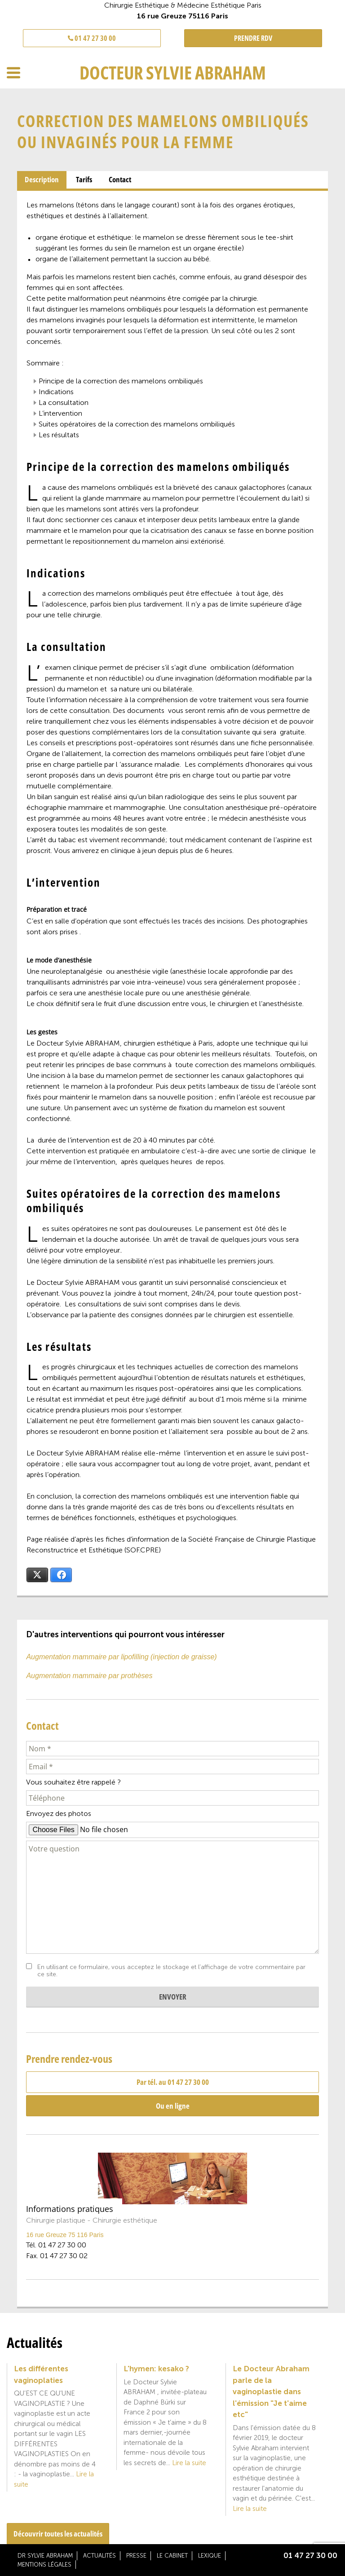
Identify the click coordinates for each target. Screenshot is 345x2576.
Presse (136, 2555)
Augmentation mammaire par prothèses (89, 1675)
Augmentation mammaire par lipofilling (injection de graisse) (121, 1657)
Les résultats (59, 435)
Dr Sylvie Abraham (45, 2555)
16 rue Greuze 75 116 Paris (64, 2234)
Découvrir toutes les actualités (57, 2533)
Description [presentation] (42, 179)
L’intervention (60, 413)
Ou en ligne (173, 2106)
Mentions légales (44, 2564)
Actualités (99, 2555)
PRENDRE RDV (253, 38)
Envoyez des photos (58, 1813)
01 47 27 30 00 (92, 38)
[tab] (41, 180)
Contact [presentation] (120, 179)
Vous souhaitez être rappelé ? (73, 1782)
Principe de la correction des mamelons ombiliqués (121, 381)
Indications (56, 391)
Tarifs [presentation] (84, 179)
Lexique (209, 2555)
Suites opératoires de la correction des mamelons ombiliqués (137, 424)
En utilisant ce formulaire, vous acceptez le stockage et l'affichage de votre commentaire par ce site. (171, 1971)
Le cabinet (172, 2555)
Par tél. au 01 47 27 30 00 (173, 2082)
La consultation (63, 402)
